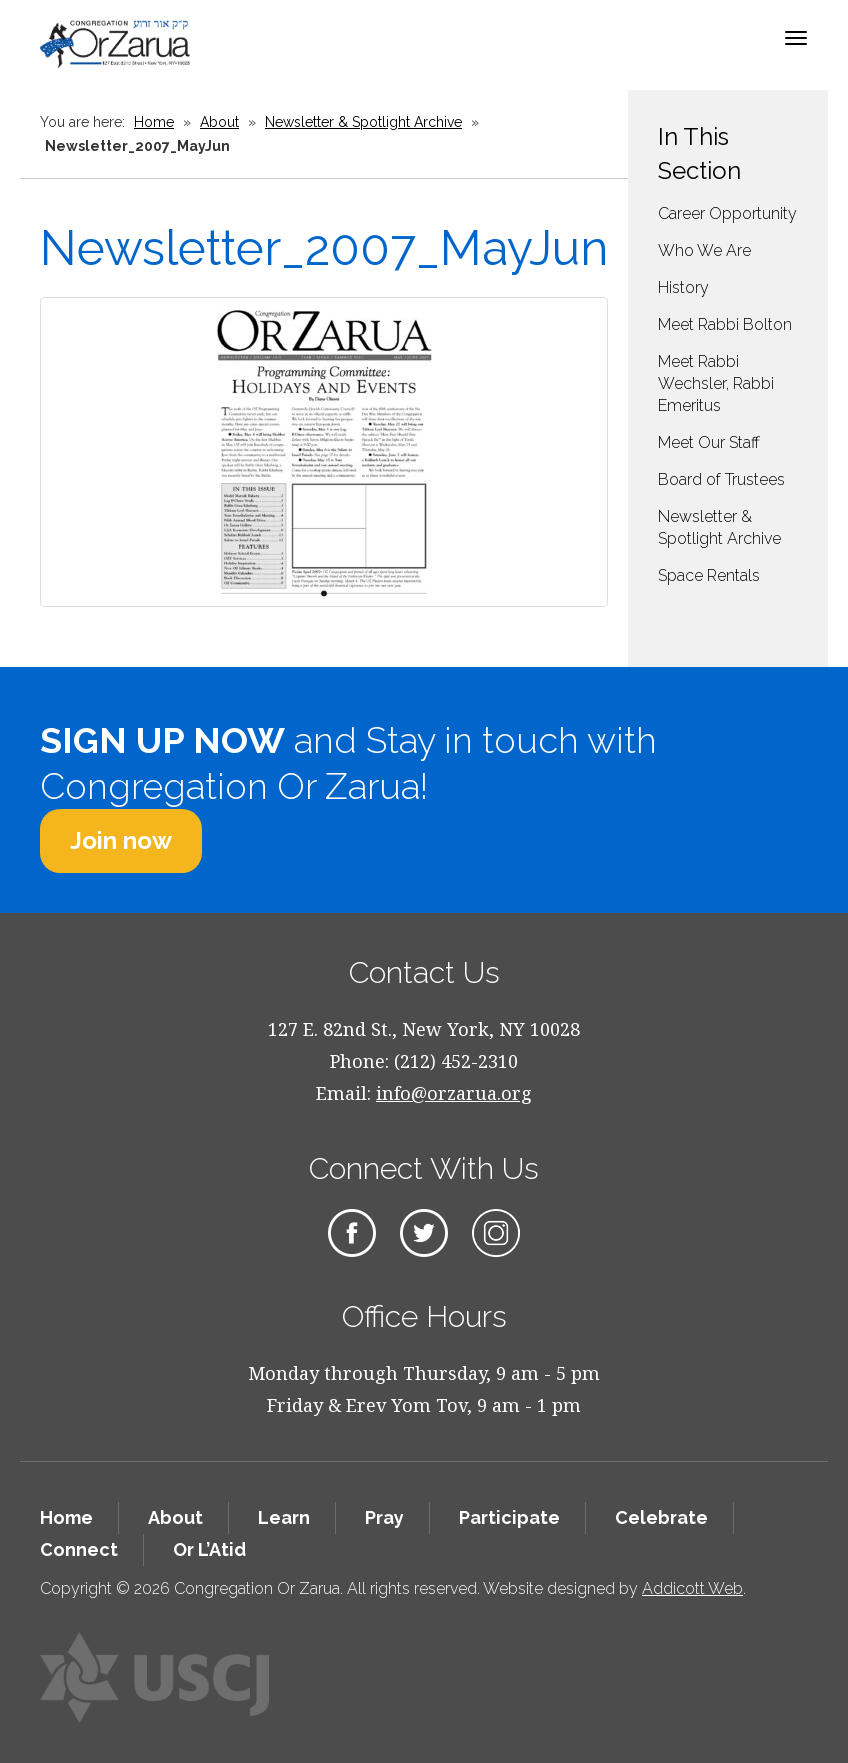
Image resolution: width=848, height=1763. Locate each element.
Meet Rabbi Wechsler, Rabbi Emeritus (716, 383)
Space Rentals (709, 575)
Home (154, 122)
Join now (121, 840)
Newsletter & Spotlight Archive (363, 122)
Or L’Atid (209, 1549)
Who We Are (704, 250)
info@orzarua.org (454, 1093)
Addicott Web (692, 1588)
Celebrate (661, 1517)
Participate (509, 1517)
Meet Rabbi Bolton (725, 324)
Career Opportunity (727, 213)
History (683, 287)
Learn (284, 1517)
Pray (384, 1517)
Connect (79, 1549)
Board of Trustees (721, 479)
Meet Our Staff (709, 442)
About (219, 122)
